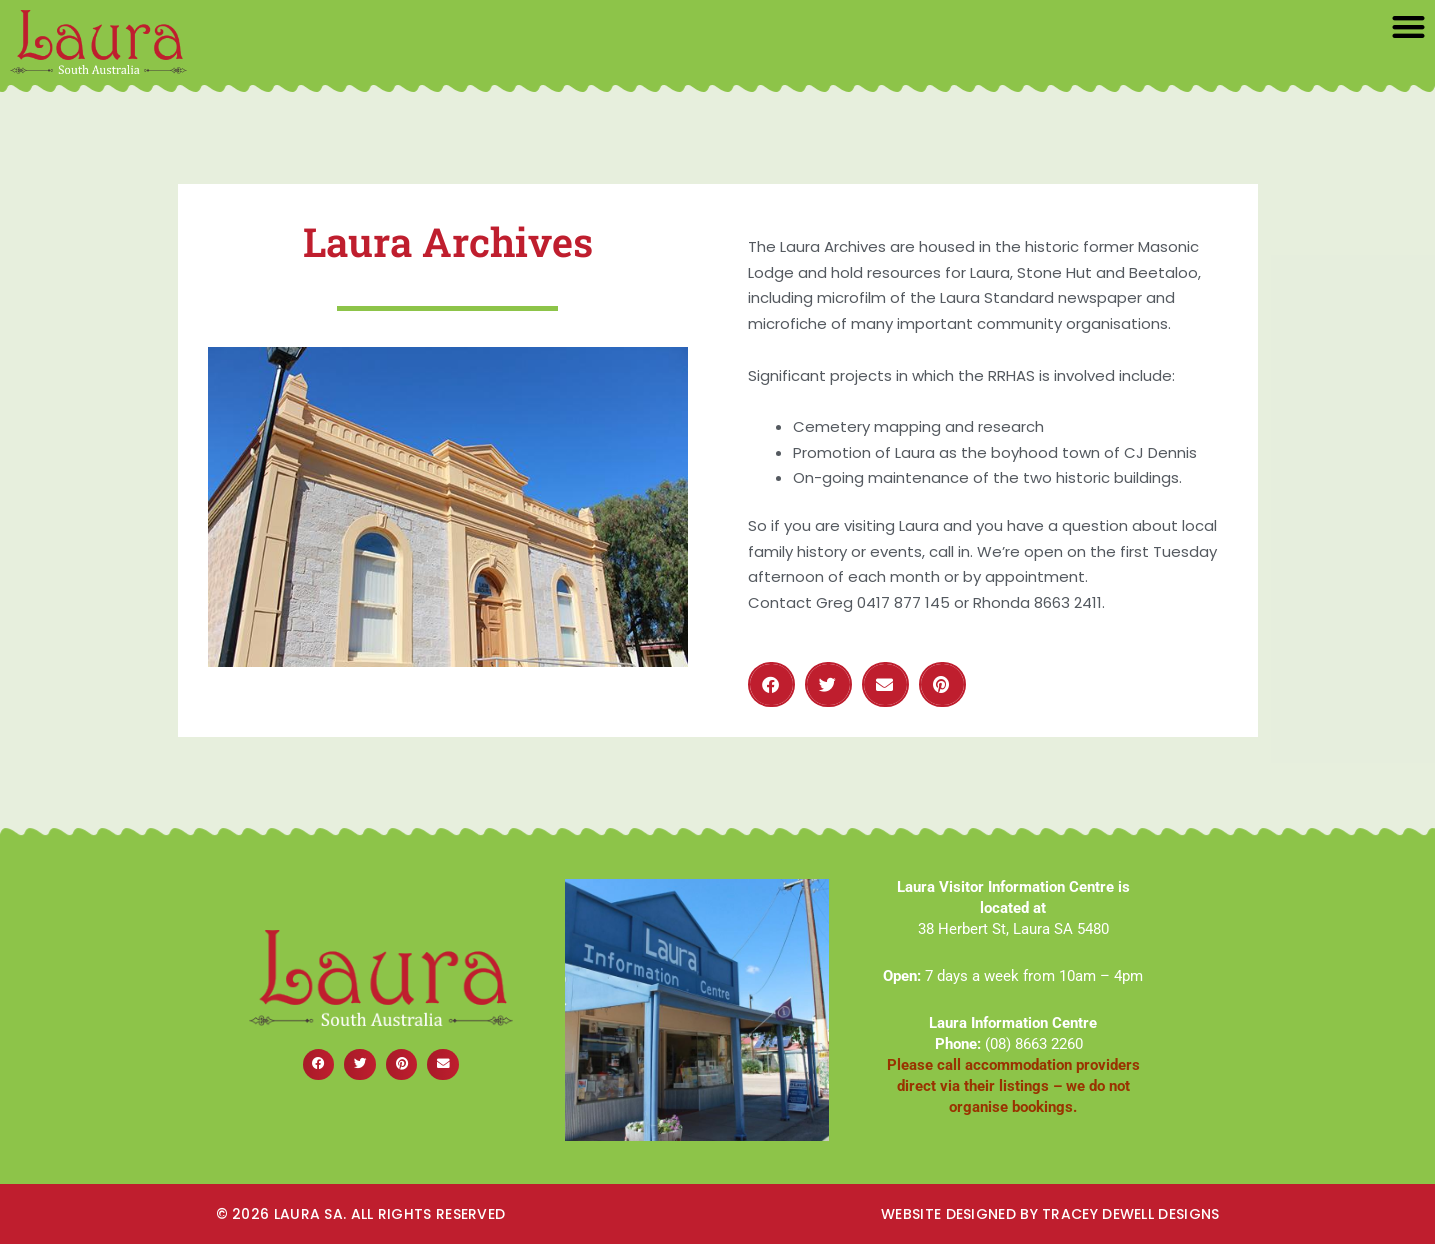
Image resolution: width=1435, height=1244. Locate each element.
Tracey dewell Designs (1130, 1214)
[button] (1409, 26)
